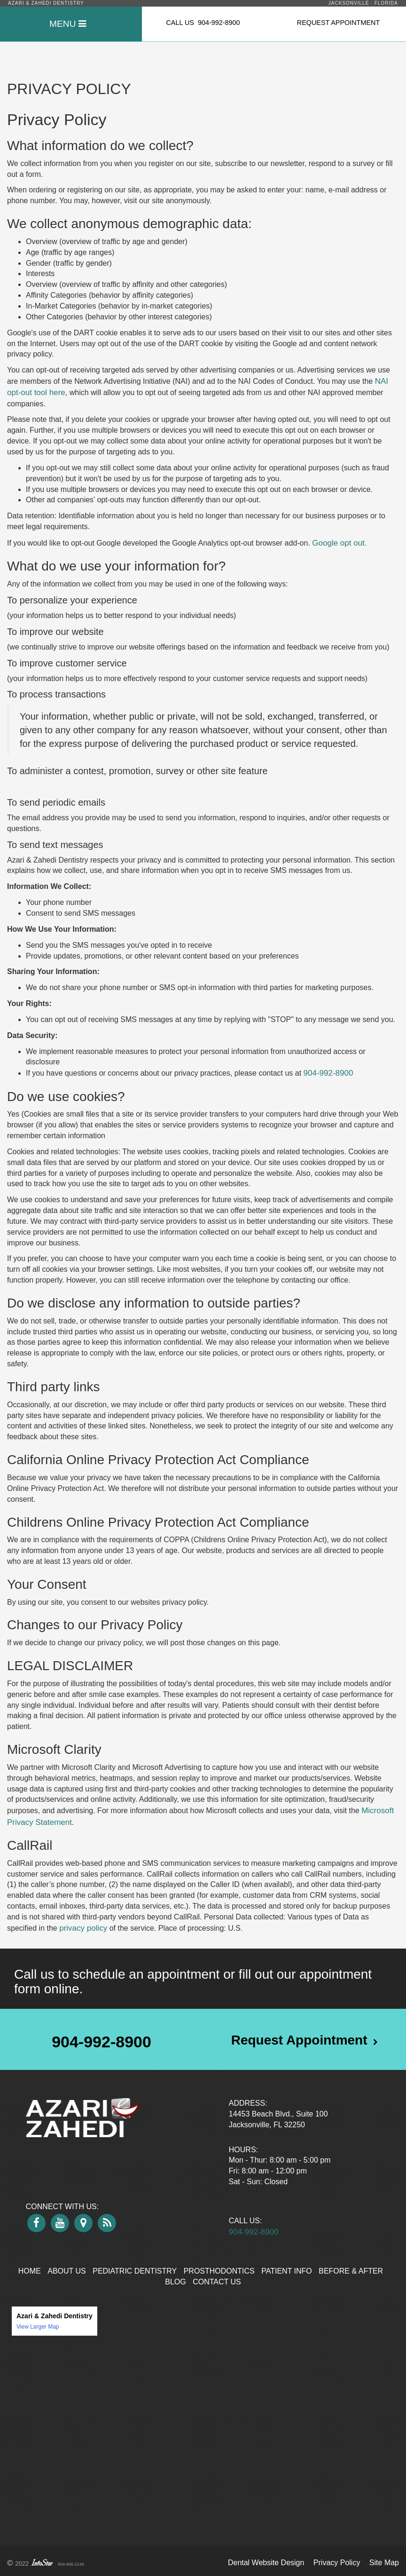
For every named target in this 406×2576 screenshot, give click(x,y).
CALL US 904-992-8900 (203, 22)
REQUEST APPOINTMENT (338, 22)
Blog (175, 2282)
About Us (66, 2271)
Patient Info (286, 2271)
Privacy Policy (336, 2563)
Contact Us (217, 2282)
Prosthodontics (219, 2271)
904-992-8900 (328, 1073)
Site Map (384, 2563)
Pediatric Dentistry (135, 2271)
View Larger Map (37, 2326)
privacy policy (83, 1928)
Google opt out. (339, 543)
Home (29, 2271)
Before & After (351, 2271)
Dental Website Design (266, 2563)
